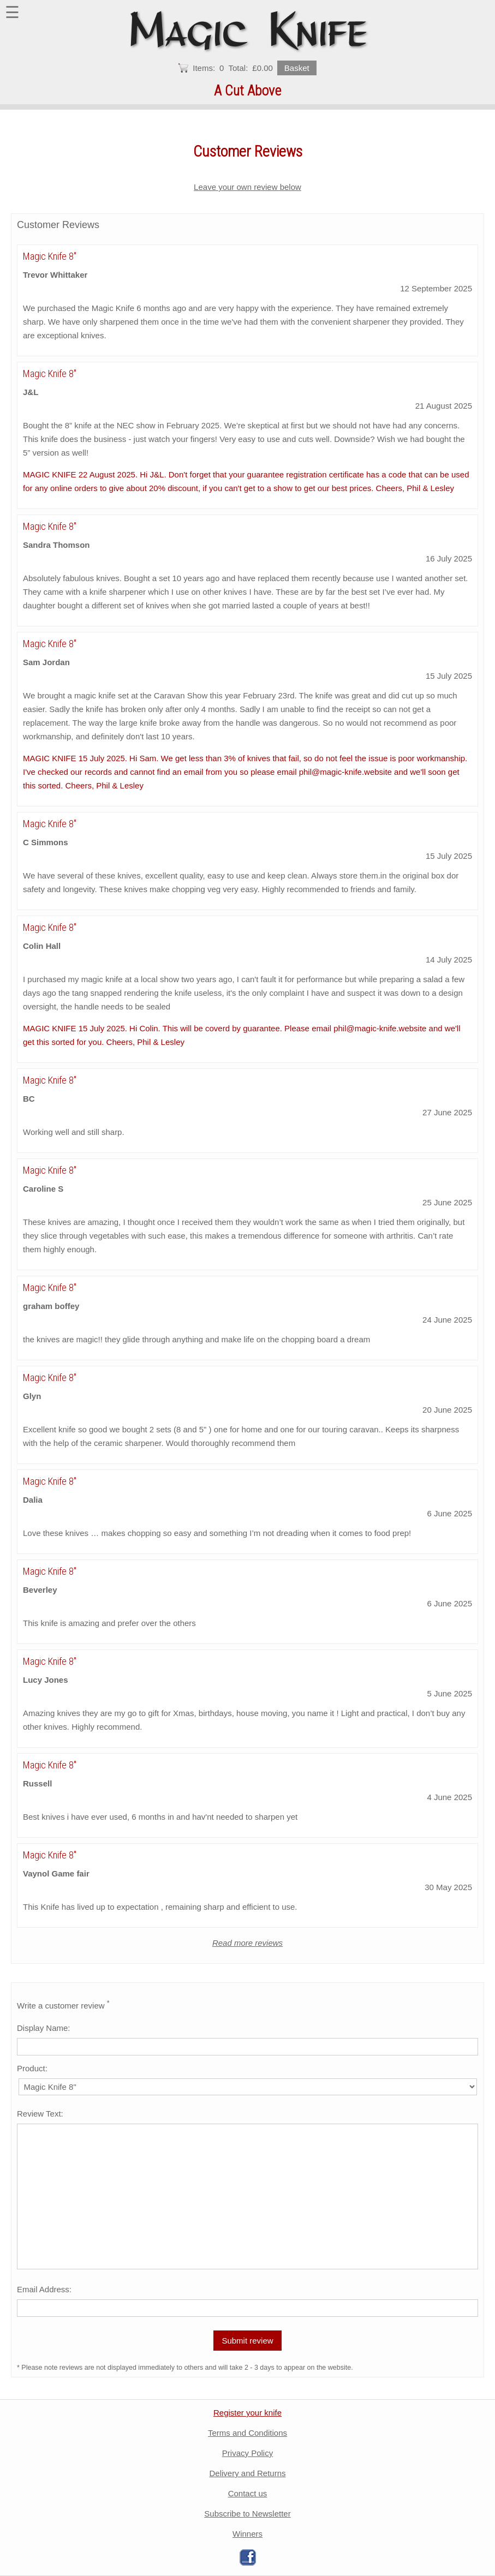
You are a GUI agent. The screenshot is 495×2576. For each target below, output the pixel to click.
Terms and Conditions (247, 2432)
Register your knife (247, 2412)
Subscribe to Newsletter (247, 2513)
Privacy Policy (247, 2453)
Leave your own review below (247, 187)
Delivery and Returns (247, 2473)
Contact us (247, 2493)
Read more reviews (247, 1942)
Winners (247, 2533)
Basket (296, 68)
